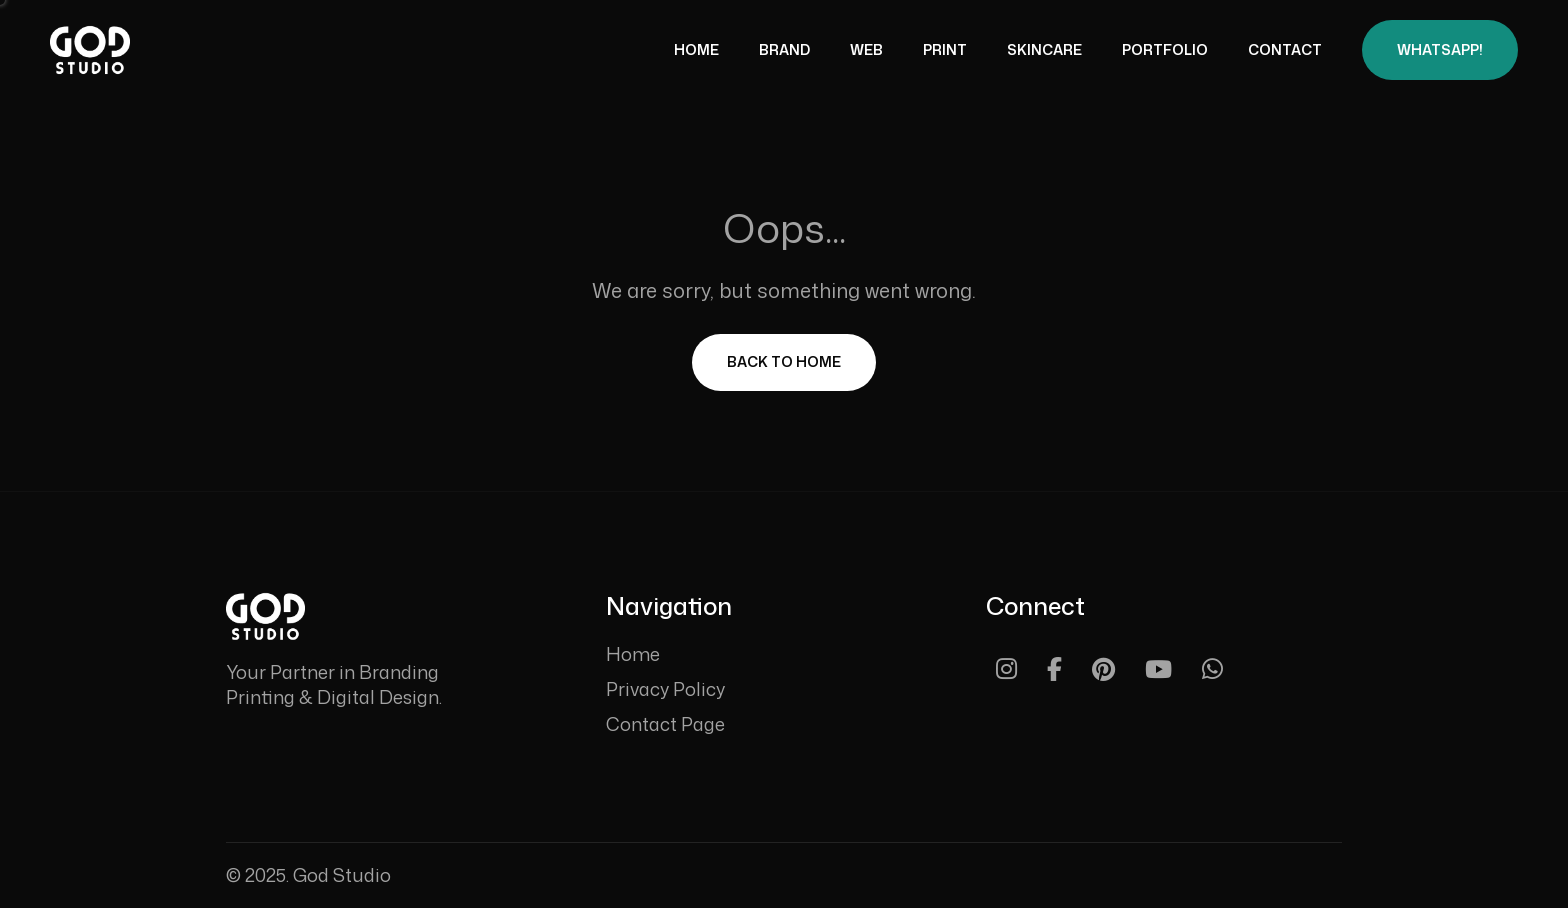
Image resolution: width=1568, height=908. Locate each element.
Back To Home (784, 361)
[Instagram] (1006, 669)
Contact (1285, 49)
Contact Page (665, 724)
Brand (784, 49)
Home (696, 49)
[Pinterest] (1103, 669)
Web (866, 49)
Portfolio (1165, 49)
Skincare (1044, 49)
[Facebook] (1054, 669)
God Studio (342, 875)
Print (945, 49)
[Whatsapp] (1212, 669)
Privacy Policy (665, 689)
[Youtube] (1158, 669)
